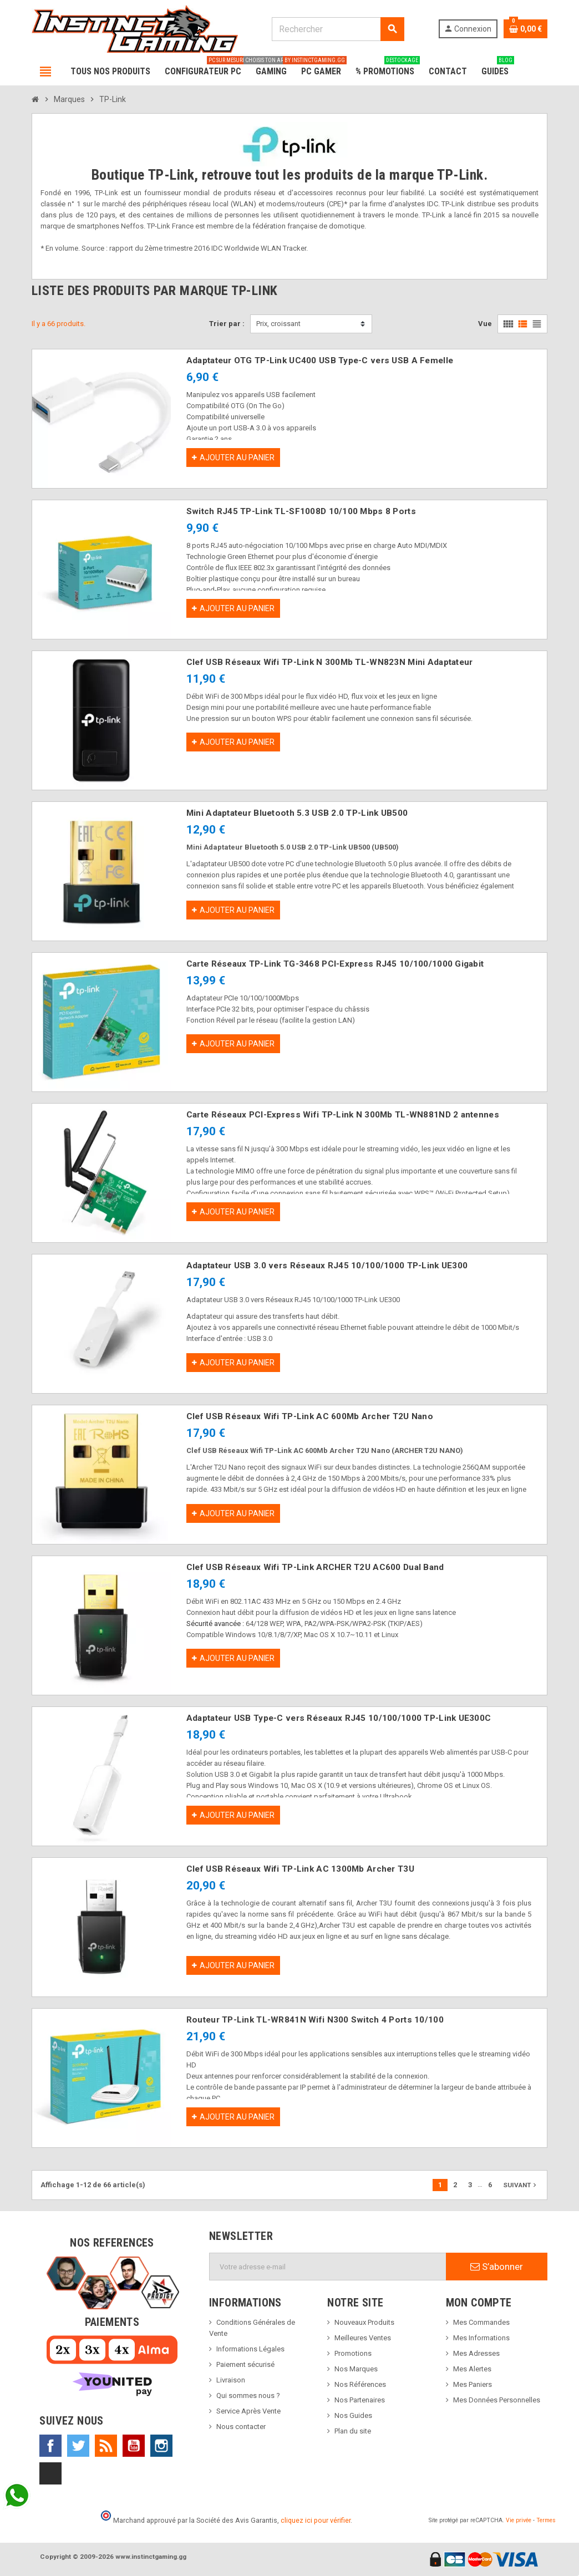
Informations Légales (250, 2349)
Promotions (353, 2353)
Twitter (78, 2446)
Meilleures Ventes (362, 2338)
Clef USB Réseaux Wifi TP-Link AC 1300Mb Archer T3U (300, 1869)
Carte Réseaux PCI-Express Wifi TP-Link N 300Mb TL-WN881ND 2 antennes (342, 1115)
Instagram (161, 2446)
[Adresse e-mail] (327, 2266)
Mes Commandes (481, 2322)
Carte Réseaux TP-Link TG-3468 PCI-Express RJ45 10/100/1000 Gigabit (335, 964)
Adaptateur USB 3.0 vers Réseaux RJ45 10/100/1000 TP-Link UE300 (327, 1266)
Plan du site (352, 2431)
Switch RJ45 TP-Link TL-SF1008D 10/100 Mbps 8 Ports (301, 511)
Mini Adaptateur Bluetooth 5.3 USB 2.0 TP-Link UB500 (297, 813)
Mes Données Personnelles (496, 2400)
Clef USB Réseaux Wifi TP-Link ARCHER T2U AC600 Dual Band (315, 1567)
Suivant (521, 2185)
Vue (485, 323)
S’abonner (496, 2266)
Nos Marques (356, 2369)
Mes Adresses (476, 2353)
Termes (546, 2520)
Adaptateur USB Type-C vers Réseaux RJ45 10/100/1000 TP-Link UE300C (338, 1718)
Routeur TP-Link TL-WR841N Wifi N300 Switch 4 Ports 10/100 (315, 2020)
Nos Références (360, 2384)
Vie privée (518, 2520)
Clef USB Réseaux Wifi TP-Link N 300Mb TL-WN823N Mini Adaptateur (329, 662)
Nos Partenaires (359, 2400)
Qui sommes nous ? (248, 2395)
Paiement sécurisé (245, 2364)
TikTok (50, 2473)
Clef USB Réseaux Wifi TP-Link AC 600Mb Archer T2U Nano (309, 1416)
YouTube (134, 2446)
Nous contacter (241, 2426)
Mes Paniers (472, 2384)
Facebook (50, 2446)
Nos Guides (353, 2415)
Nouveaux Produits (364, 2322)
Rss (106, 2446)
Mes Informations (481, 2338)
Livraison (230, 2380)
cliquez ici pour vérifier (316, 2520)
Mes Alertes (472, 2369)
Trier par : (227, 323)
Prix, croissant (278, 323)
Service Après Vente (248, 2411)
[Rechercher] (338, 29)
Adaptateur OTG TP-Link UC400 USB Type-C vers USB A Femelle (319, 360)
